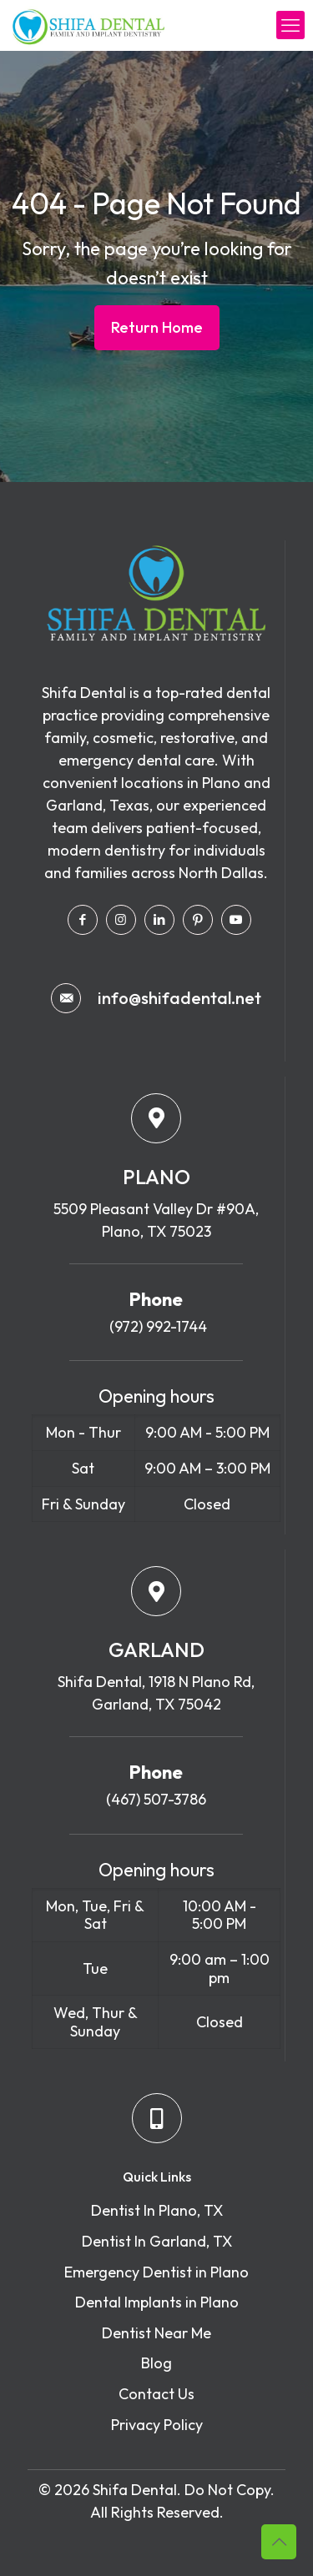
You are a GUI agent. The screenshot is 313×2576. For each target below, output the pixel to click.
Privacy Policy (157, 2424)
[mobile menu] (290, 25)
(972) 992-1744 (156, 1326)
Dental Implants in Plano (157, 2302)
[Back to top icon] (278, 2541)
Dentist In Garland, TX (157, 2241)
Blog (156, 2363)
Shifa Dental (135, 2489)
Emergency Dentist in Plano (156, 2272)
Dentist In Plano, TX (157, 2210)
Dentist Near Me (156, 2333)
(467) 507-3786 (156, 1799)
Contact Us (156, 2393)
